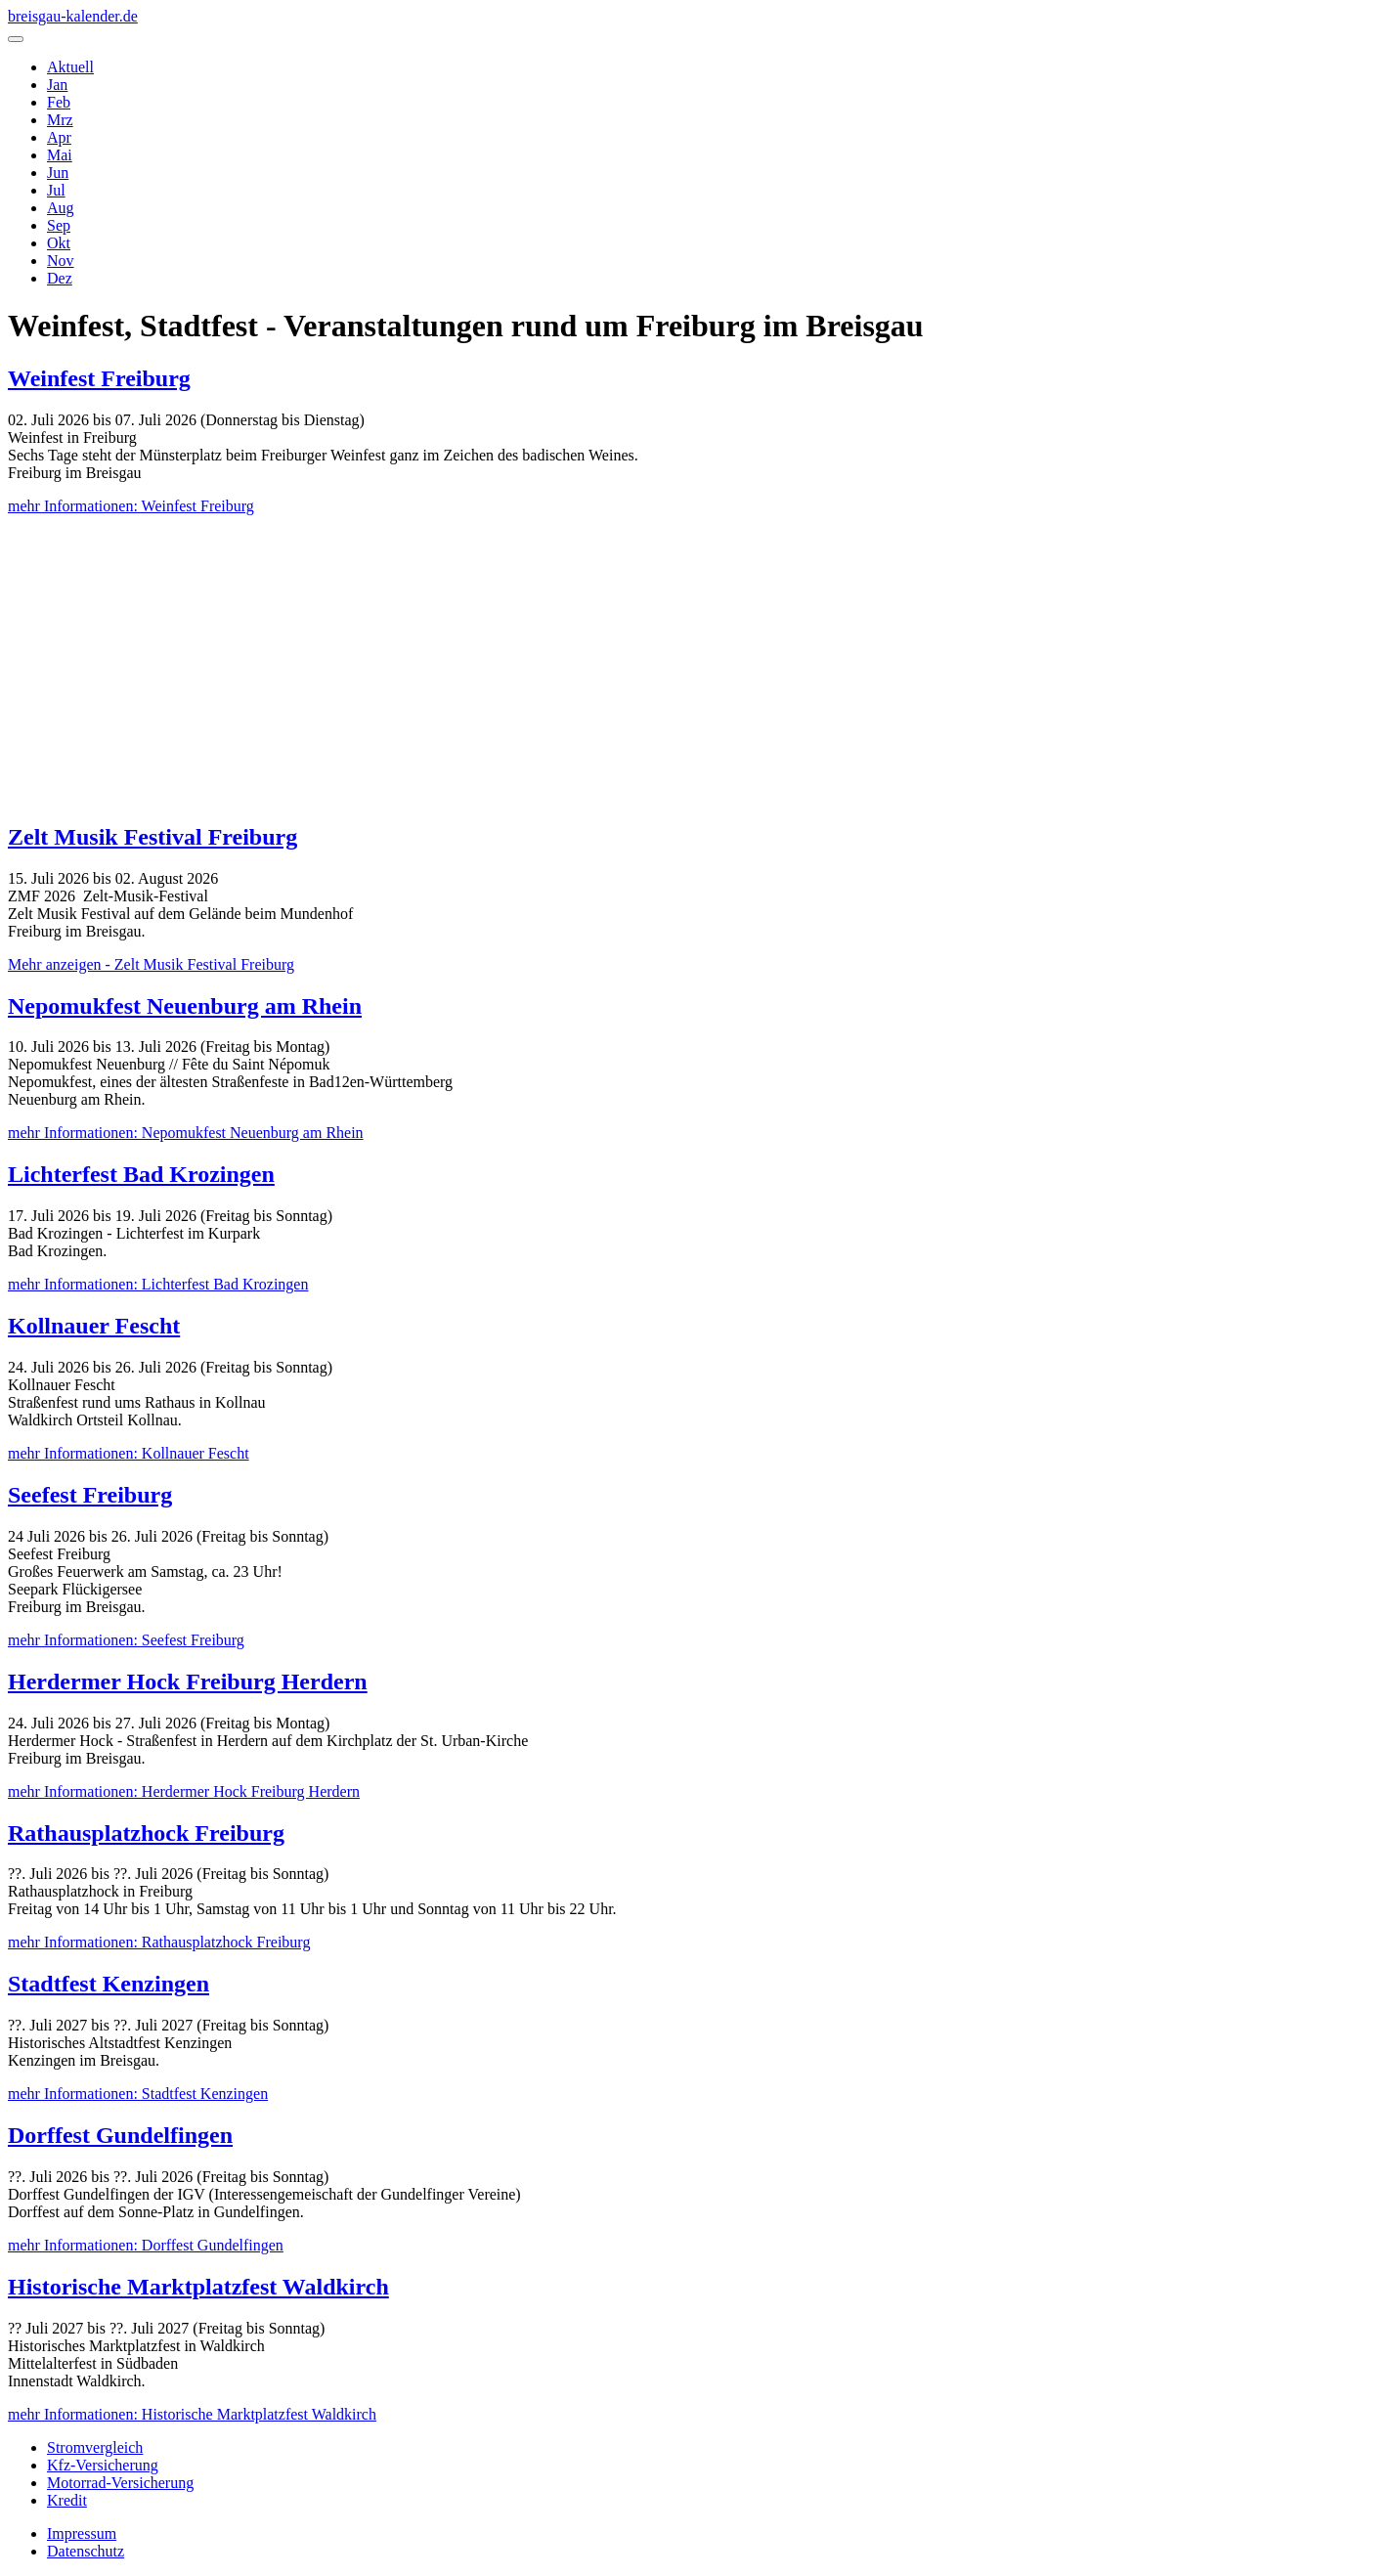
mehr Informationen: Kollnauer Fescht (128, 1453)
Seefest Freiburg (90, 1494)
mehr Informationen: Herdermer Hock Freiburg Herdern (184, 1791)
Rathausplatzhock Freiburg (146, 1833)
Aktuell (70, 67)
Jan (57, 84)
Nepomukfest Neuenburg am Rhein (185, 1006)
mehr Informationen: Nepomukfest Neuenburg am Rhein (186, 1132)
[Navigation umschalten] (15, 39)
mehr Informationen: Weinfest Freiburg (131, 506)
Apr (59, 137)
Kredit (67, 2500)
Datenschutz (85, 2551)
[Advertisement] (697, 668)
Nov (60, 260)
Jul (56, 190)
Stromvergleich (95, 2447)
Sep (58, 225)
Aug (60, 207)
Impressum (81, 2533)
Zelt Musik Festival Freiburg (152, 837)
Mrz (60, 119)
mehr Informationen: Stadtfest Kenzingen (138, 2093)
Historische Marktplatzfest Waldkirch (198, 2286)
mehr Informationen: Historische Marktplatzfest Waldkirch (192, 2414)
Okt (58, 243)
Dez (59, 278)
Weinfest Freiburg (99, 378)
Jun (57, 172)
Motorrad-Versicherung (120, 2482)
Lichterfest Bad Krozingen (141, 1174)
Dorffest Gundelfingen (120, 2135)
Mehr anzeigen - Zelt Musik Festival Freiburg (151, 964)
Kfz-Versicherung (102, 2465)
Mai (59, 155)
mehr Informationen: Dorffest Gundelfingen (145, 2245)
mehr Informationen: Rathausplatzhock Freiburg (159, 1942)
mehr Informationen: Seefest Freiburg (126, 1640)
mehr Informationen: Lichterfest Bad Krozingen (158, 1284)
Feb (58, 102)
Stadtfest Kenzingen (108, 1983)
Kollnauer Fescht (94, 1325)
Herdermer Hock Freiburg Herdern (188, 1681)
